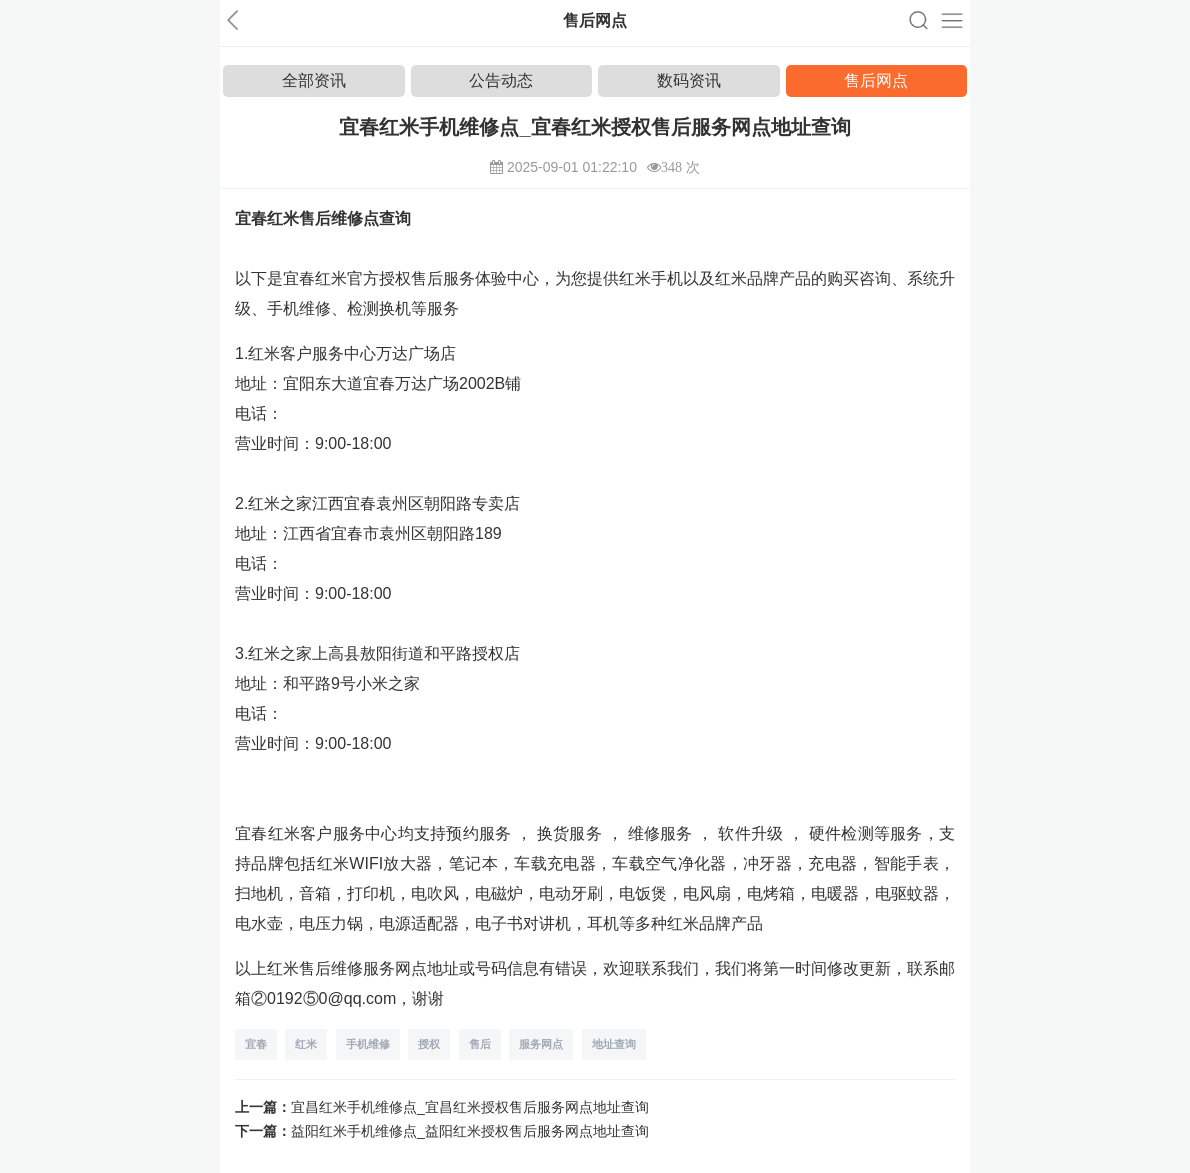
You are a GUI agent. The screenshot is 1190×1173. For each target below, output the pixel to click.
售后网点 (876, 80)
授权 (429, 1044)
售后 (480, 1044)
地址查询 (614, 1044)
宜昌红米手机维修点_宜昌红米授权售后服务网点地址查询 (470, 1107)
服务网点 (541, 1044)
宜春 (256, 1044)
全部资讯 (314, 80)
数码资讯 (689, 80)
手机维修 (368, 1044)
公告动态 (501, 80)
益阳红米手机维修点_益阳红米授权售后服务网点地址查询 (470, 1131)
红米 (306, 1044)
